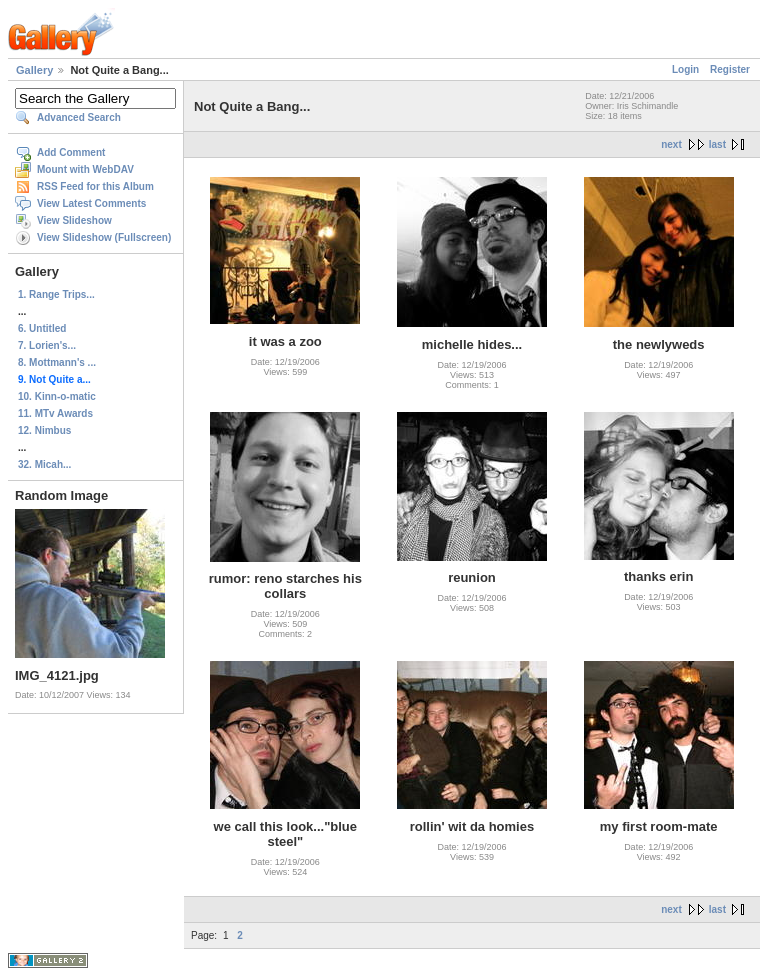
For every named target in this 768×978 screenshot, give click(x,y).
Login (685, 69)
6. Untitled (42, 328)
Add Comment (71, 152)
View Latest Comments (91, 203)
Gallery (34, 70)
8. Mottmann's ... (57, 362)
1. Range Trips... (56, 294)
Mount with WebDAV (85, 169)
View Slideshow (74, 220)
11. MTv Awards (55, 413)
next (671, 144)
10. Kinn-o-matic (57, 396)
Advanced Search (79, 117)
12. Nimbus (44, 430)
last (717, 144)
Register (730, 69)
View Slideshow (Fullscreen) (104, 237)
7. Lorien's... (47, 345)
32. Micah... (44, 464)
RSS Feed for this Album (95, 186)
